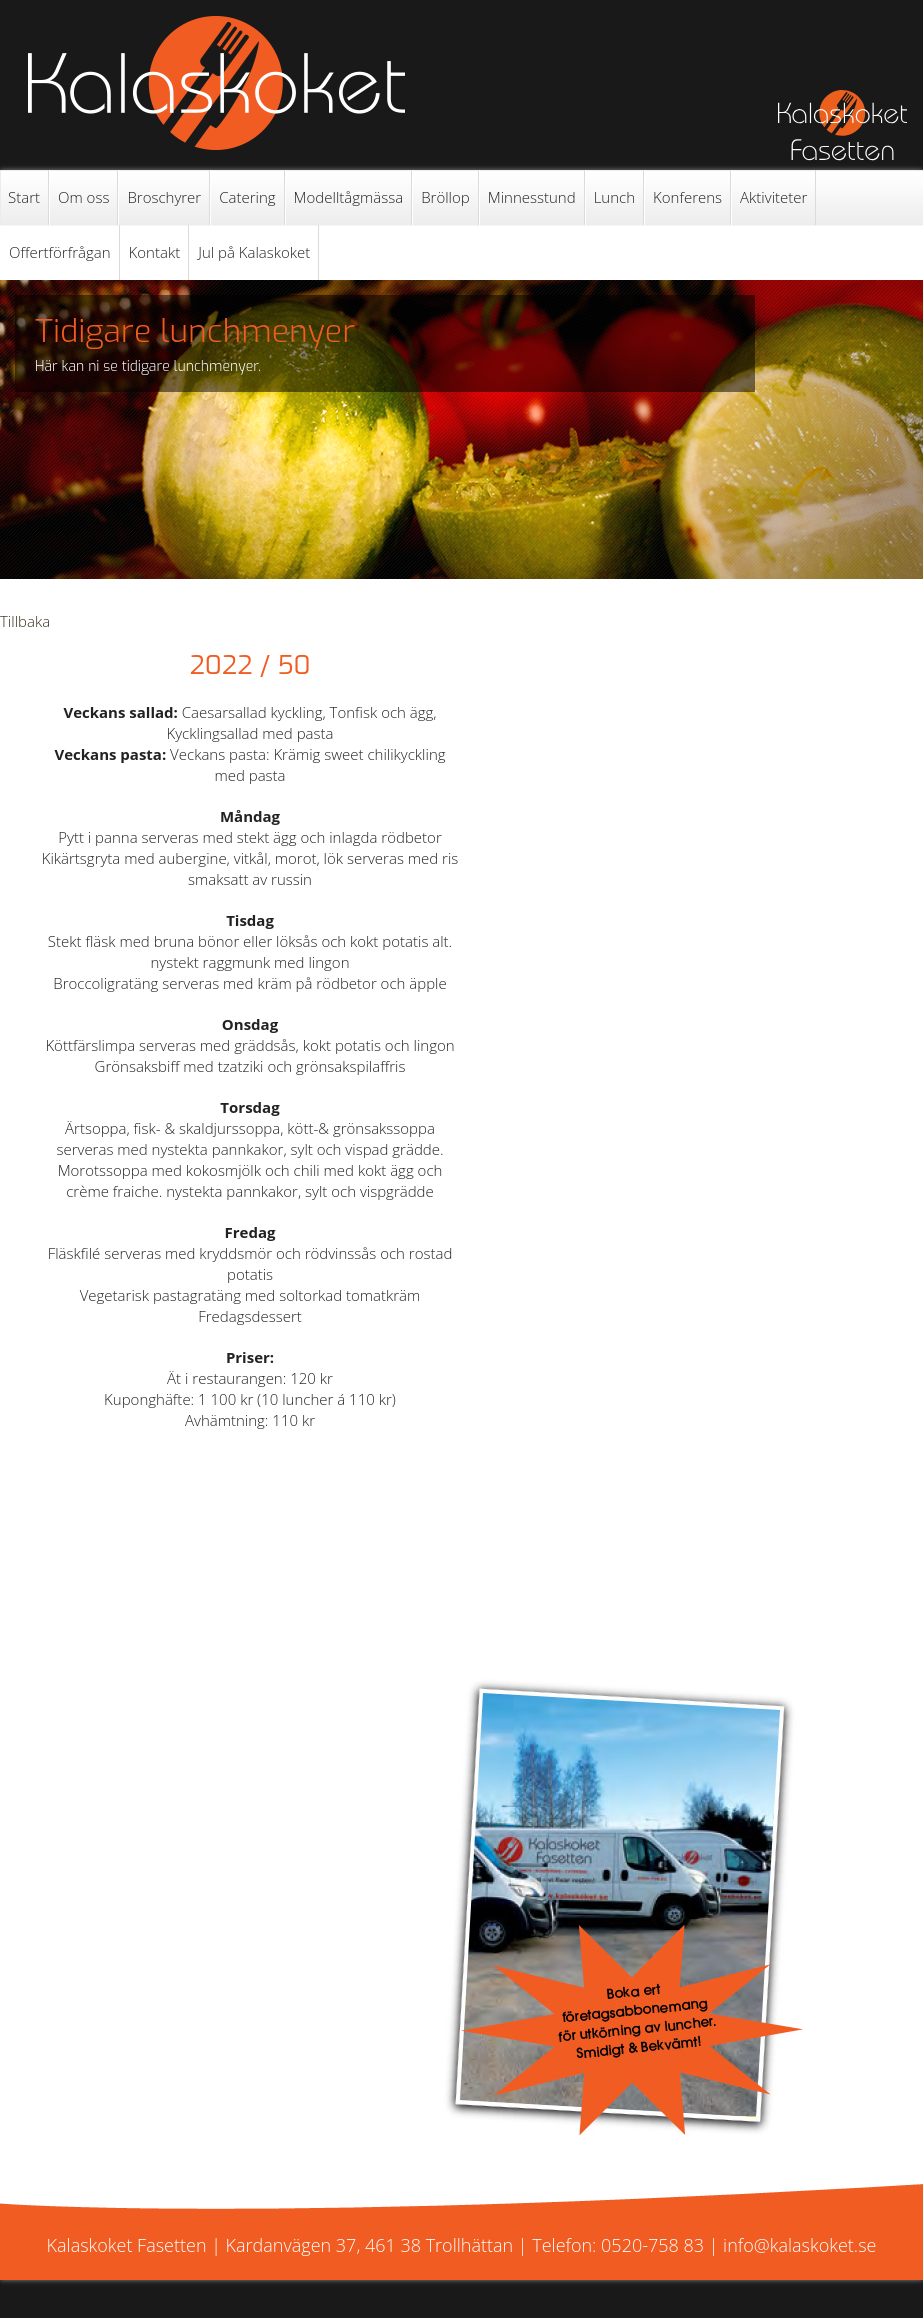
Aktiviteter (773, 197)
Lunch (614, 197)
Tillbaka (25, 621)
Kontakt (155, 252)
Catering (247, 197)
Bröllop (445, 197)
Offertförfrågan (60, 252)
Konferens (687, 197)
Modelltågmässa (349, 197)
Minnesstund (532, 197)
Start (24, 197)
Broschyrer (164, 197)
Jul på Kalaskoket (254, 252)
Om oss (83, 197)
